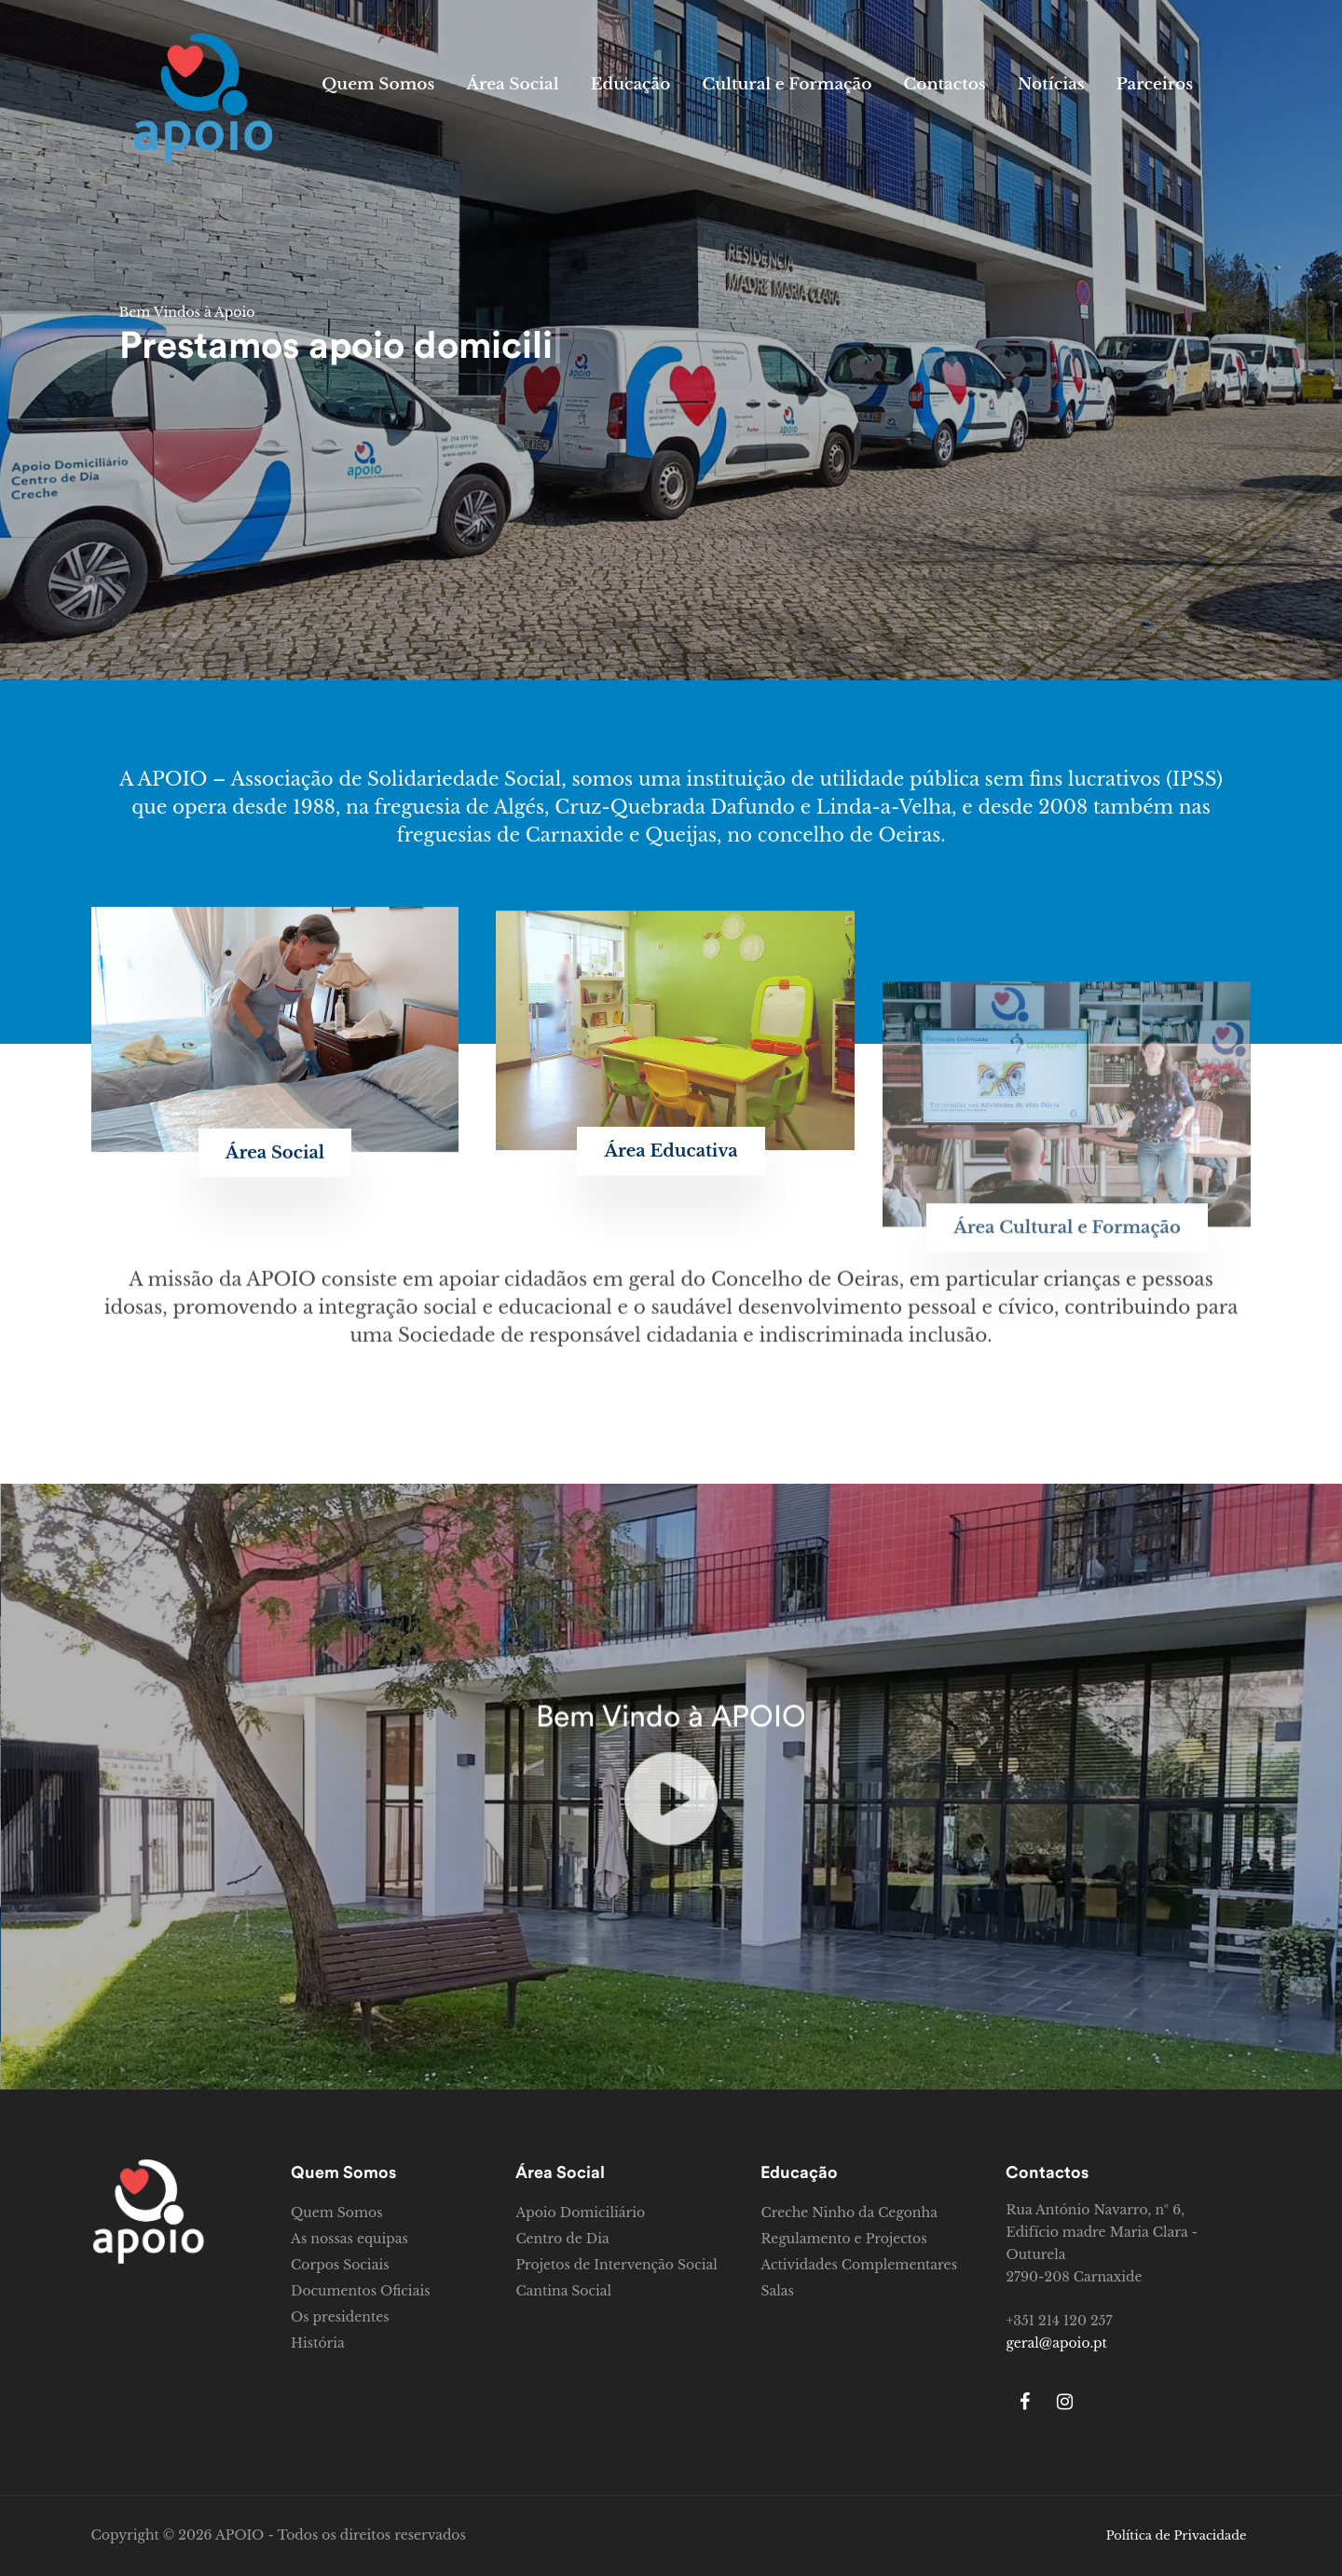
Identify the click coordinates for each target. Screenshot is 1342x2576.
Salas (776, 2290)
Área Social (512, 84)
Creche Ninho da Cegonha (848, 2212)
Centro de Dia (562, 2238)
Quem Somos (378, 84)
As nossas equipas (349, 2238)
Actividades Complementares (858, 2264)
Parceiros (1154, 84)
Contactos (944, 84)
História (318, 2343)
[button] (275, 1355)
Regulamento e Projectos (843, 2238)
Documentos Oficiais (360, 2290)
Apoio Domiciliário (580, 2212)
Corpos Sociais (340, 2264)
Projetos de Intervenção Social (616, 2264)
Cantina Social (563, 2290)
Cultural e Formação (786, 84)
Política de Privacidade (1176, 2535)
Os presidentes (340, 2317)
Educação (631, 84)
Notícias (1051, 84)
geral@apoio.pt (1056, 2343)
